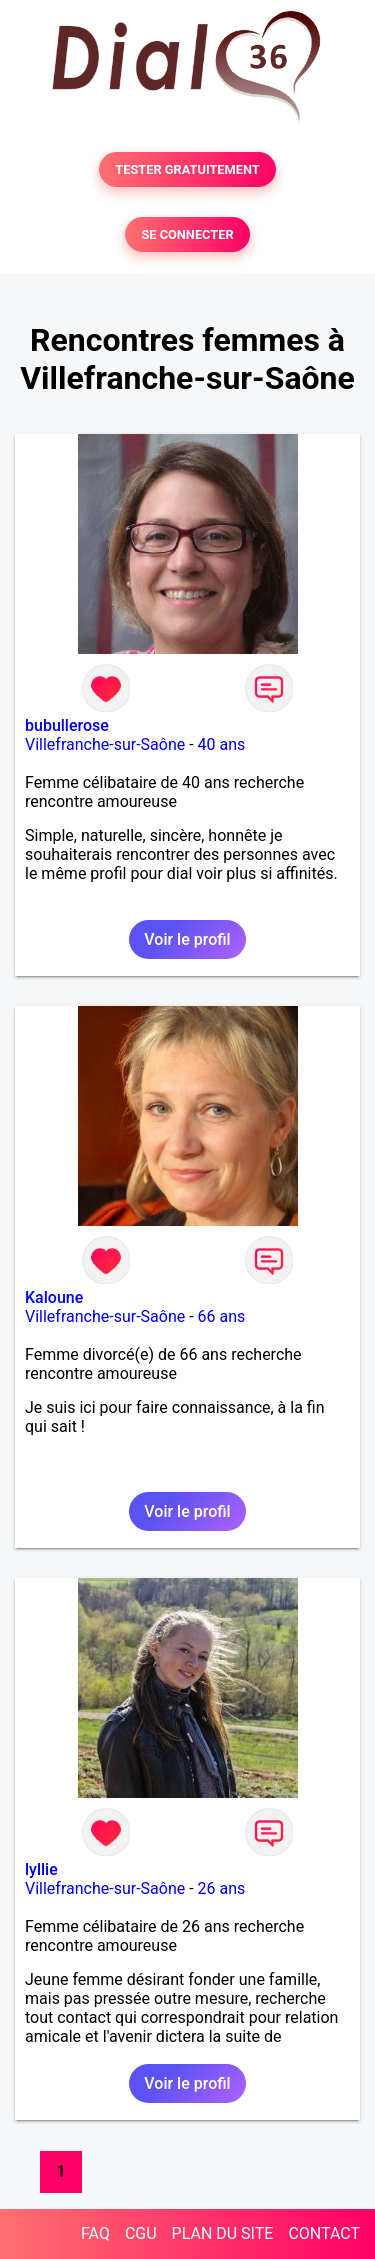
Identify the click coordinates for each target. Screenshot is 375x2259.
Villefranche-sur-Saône (105, 744)
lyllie (41, 1869)
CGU (141, 2233)
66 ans (222, 1316)
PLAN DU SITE (223, 2233)
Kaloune (54, 1297)
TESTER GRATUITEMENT (187, 169)
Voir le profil (187, 939)
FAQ (95, 2233)
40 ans (222, 744)
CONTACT (324, 2233)
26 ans (222, 1888)
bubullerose (67, 725)
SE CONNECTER (187, 234)
